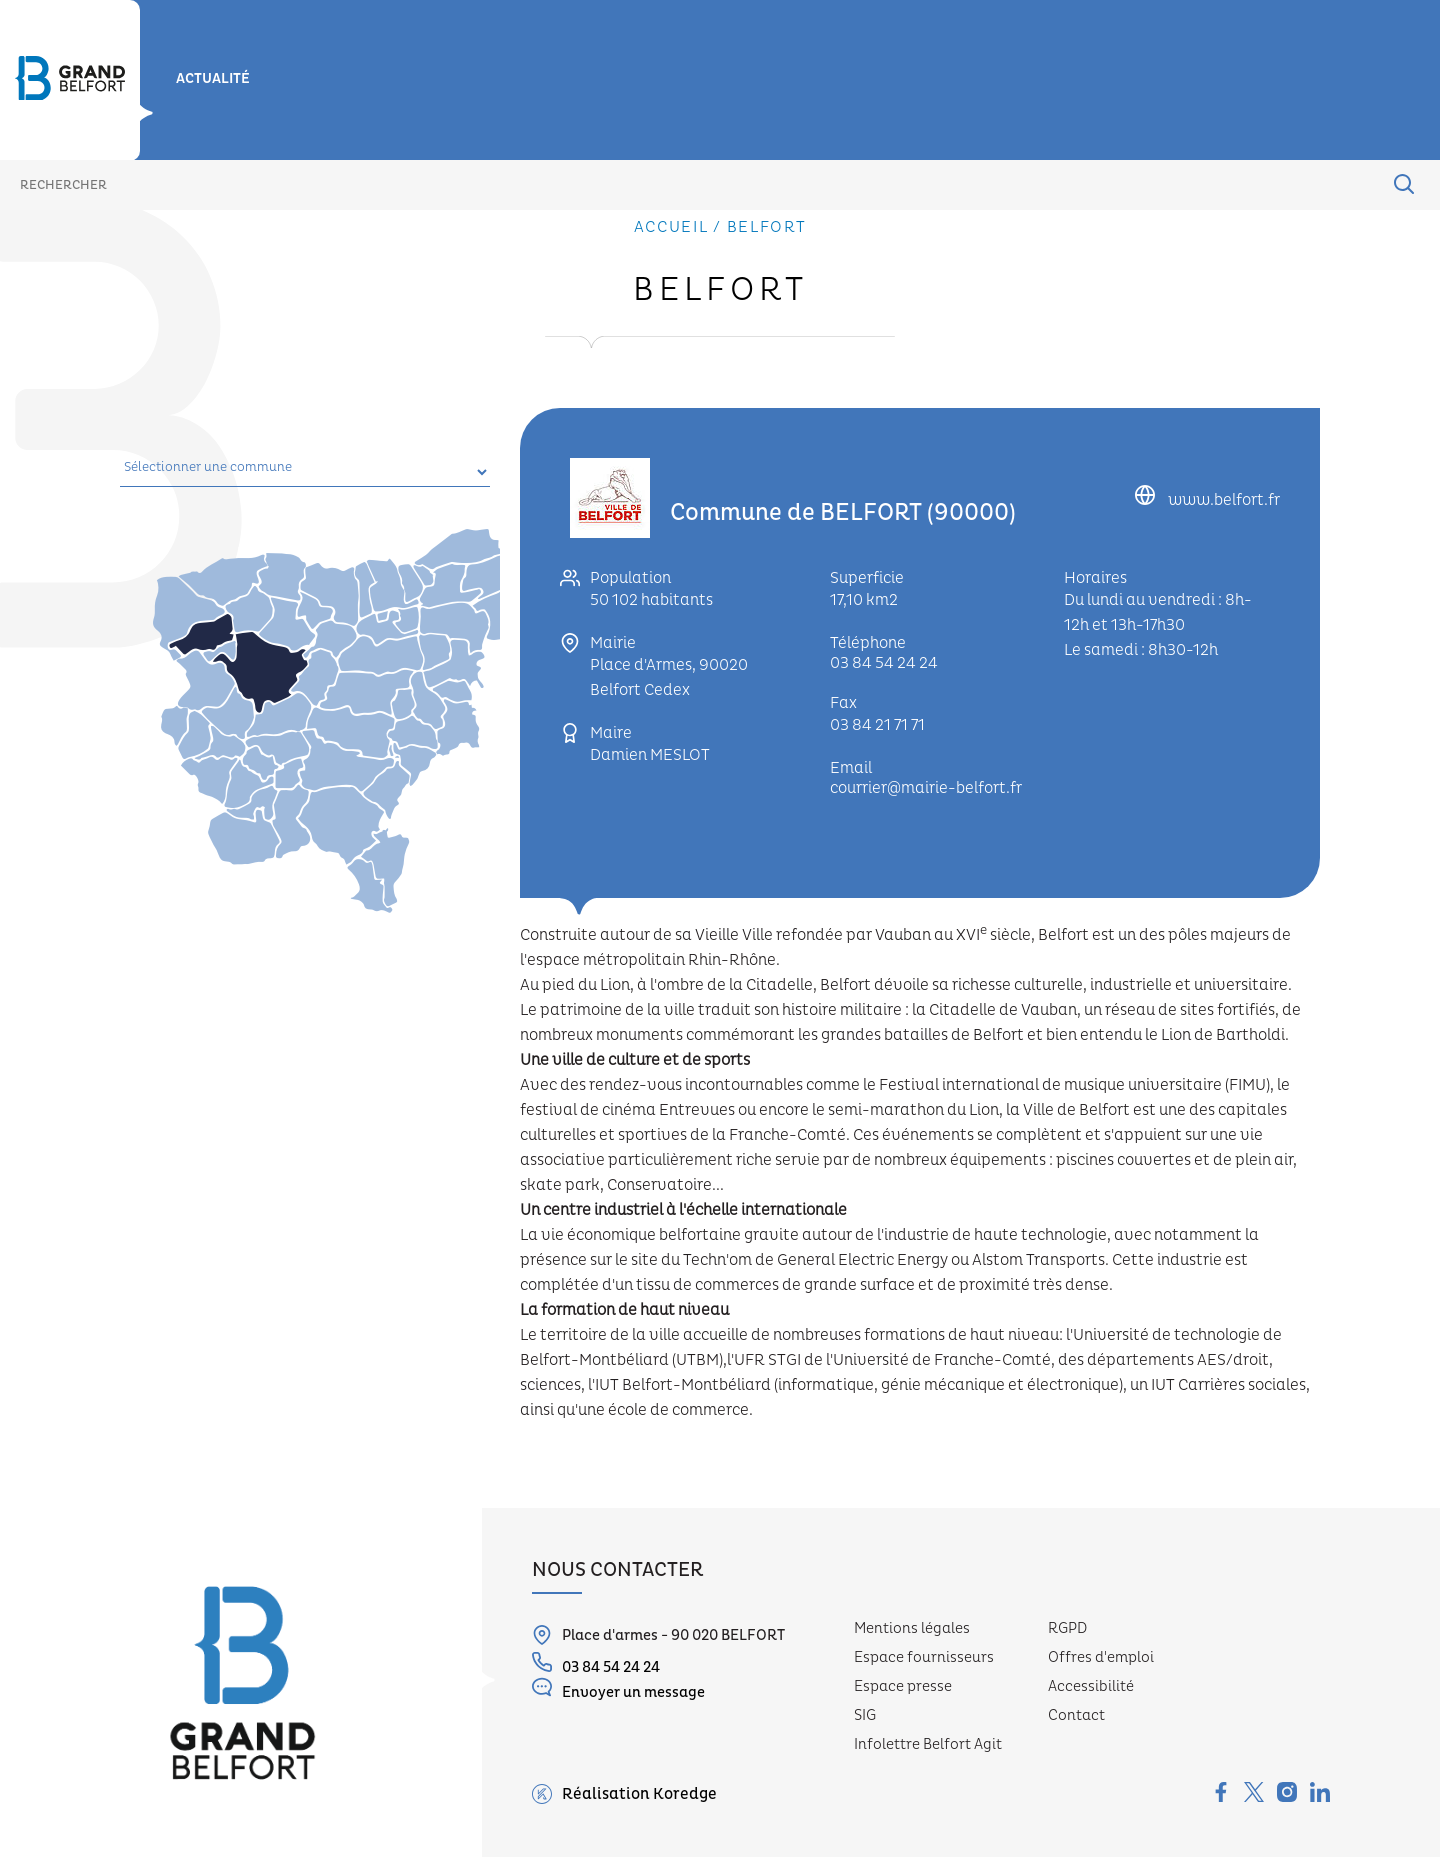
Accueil (671, 227)
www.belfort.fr (1222, 500)
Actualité (213, 79)
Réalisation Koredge (624, 1794)
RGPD (1067, 1628)
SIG (865, 1715)
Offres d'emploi (1101, 1657)
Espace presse (903, 1686)
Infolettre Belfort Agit (928, 1744)
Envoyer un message (618, 1689)
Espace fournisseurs (924, 1657)
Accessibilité (1091, 1686)
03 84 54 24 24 (884, 663)
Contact (1076, 1715)
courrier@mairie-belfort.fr (926, 788)
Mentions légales (912, 1628)
